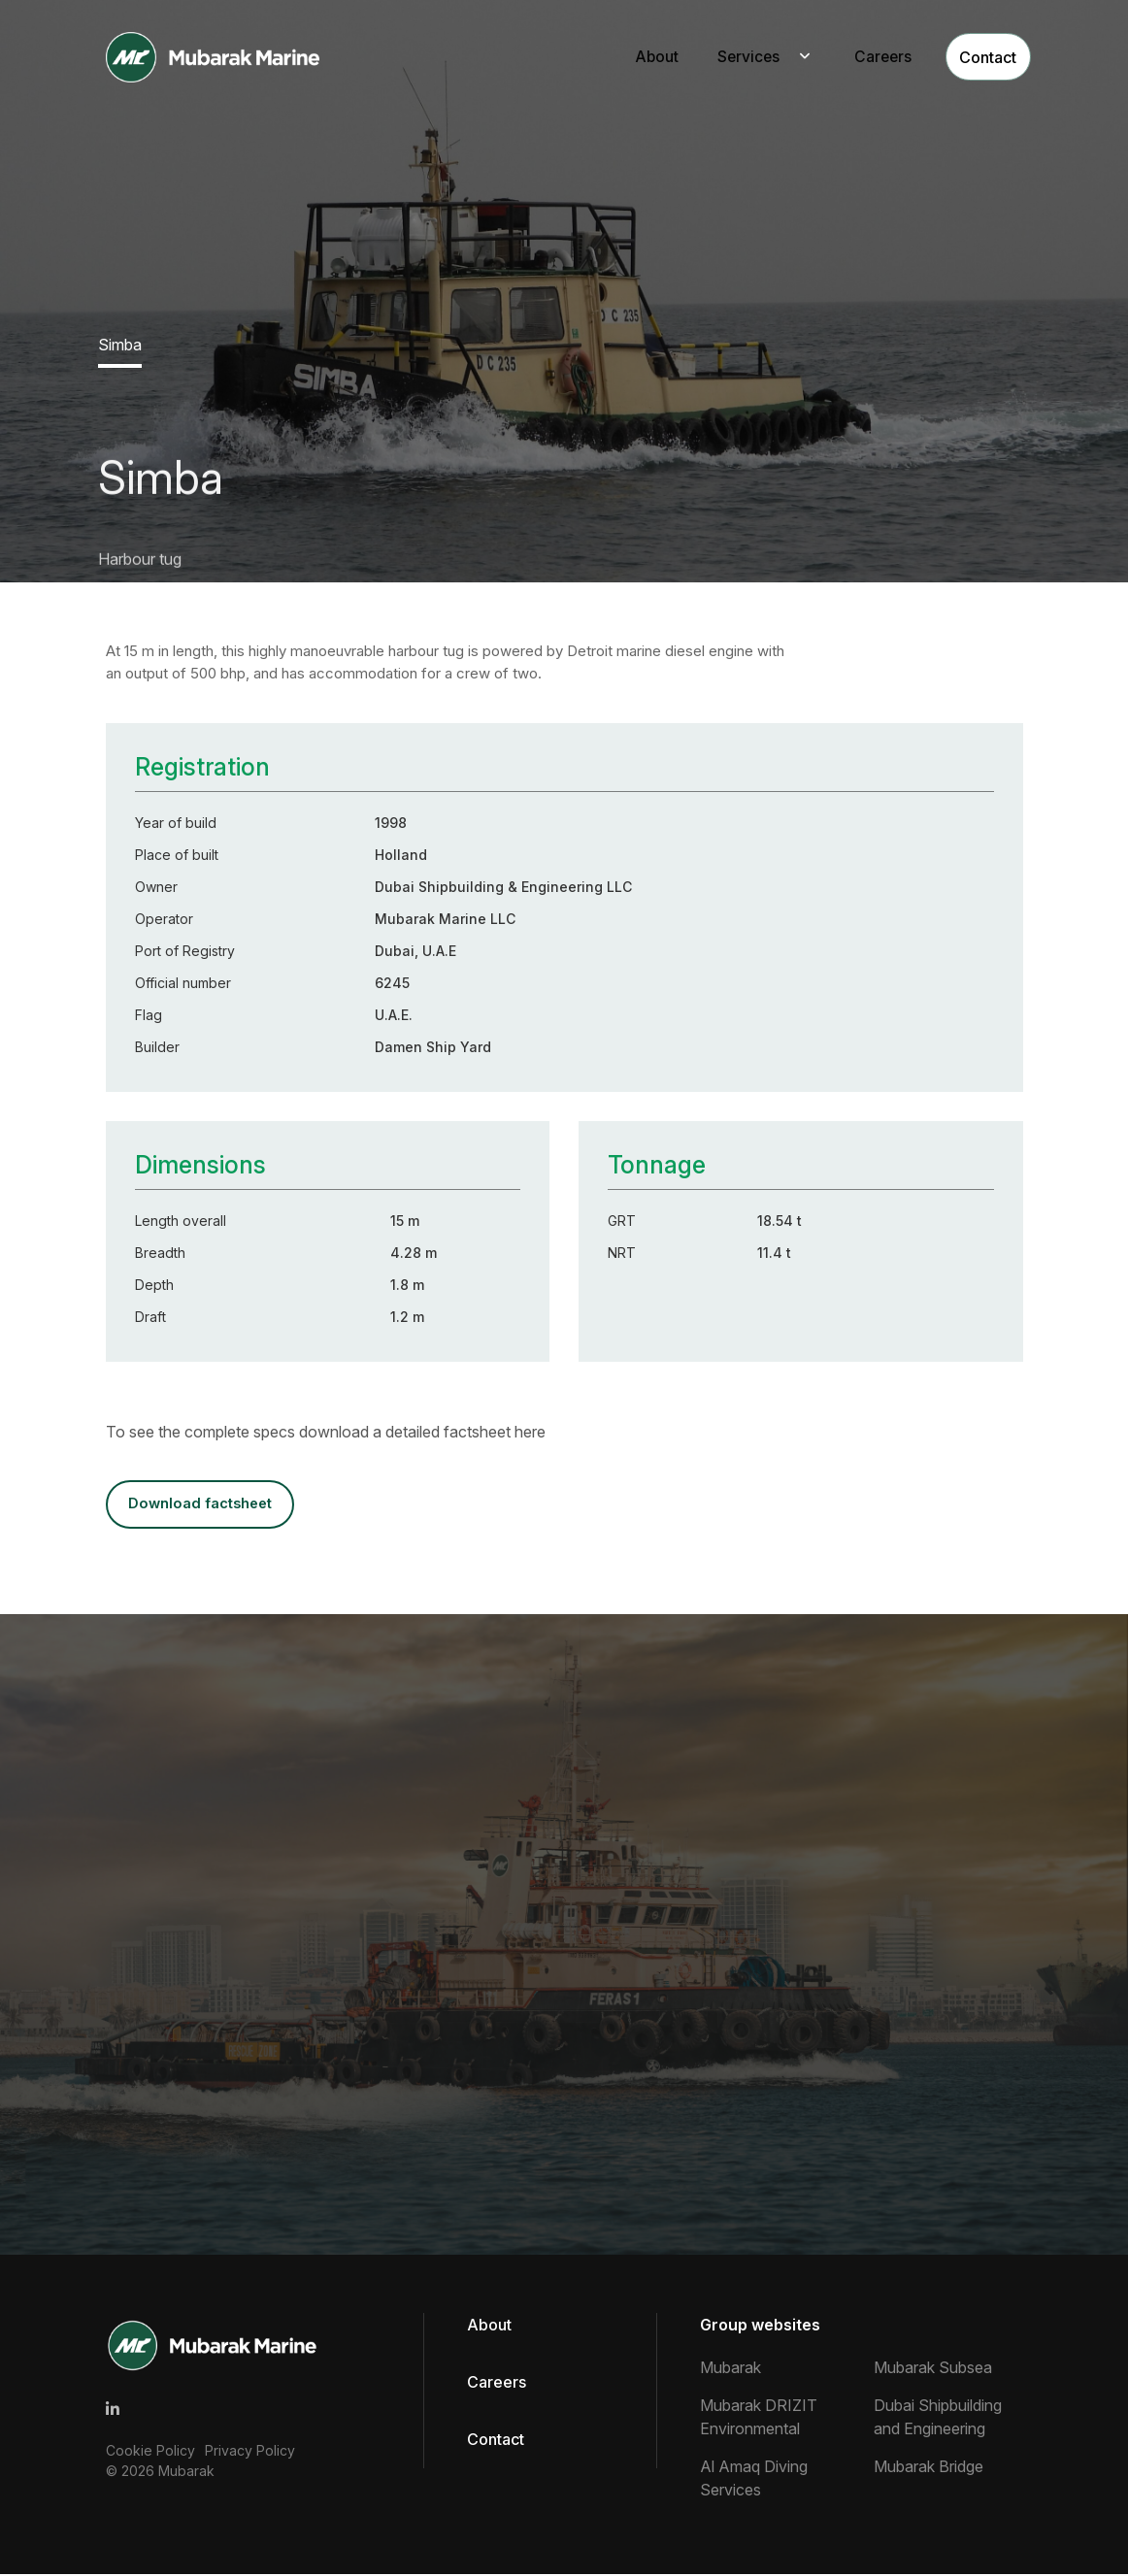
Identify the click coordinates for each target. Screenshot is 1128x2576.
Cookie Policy (150, 2452)
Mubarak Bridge (928, 2468)
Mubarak (186, 2472)
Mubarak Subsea (933, 2369)
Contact (974, 57)
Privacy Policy (250, 2452)
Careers (862, 57)
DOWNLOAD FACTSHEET (204, 1505)
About (633, 57)
